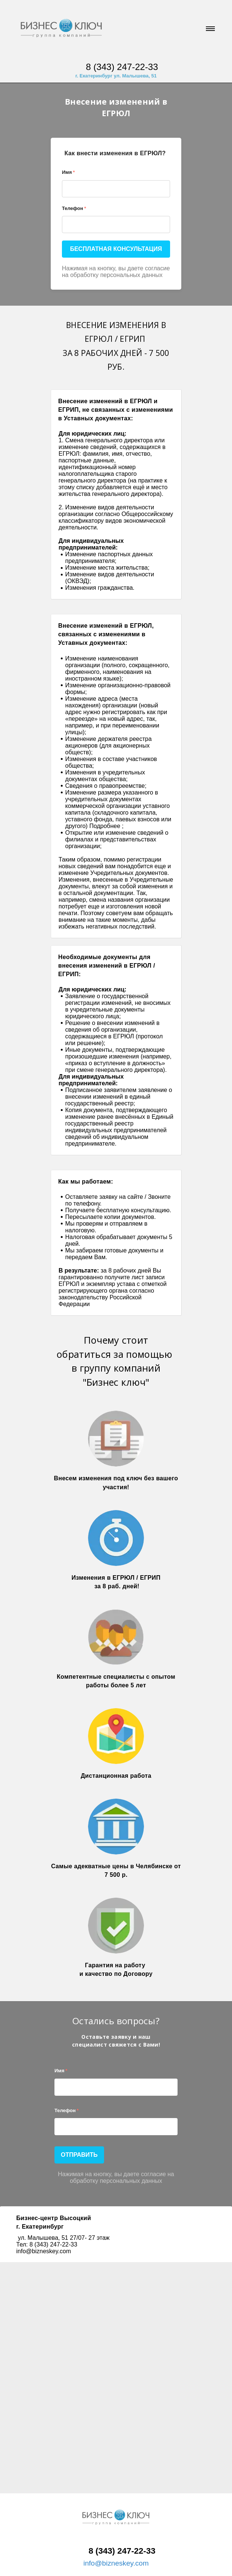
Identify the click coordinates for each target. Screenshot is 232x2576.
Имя (68, 172)
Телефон (74, 208)
